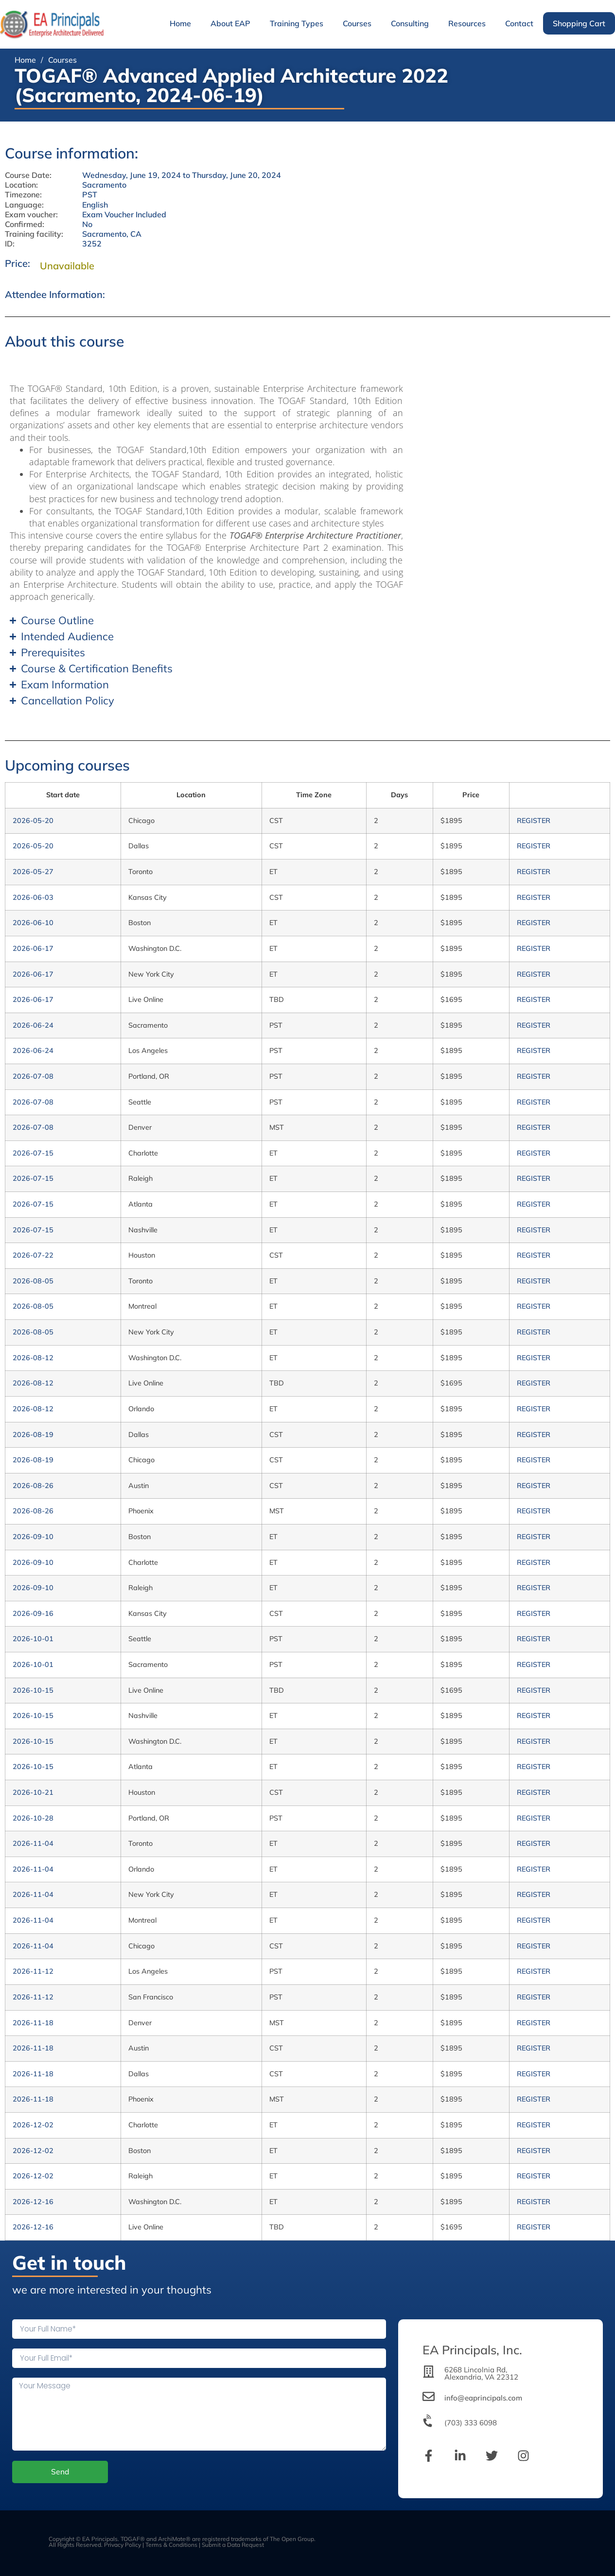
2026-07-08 (33, 1076)
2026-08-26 (33, 1485)
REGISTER (533, 820)
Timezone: (23, 194)
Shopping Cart (579, 23)
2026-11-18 (33, 2022)
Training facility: (34, 234)
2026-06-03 (33, 897)
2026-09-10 (33, 1536)
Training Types (296, 23)
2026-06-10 (33, 922)
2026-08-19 (33, 1434)
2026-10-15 (33, 1690)
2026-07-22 (33, 1255)
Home (180, 23)
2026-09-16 (33, 1613)
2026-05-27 (33, 871)
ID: (10, 243)
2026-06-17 (33, 948)
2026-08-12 (33, 1357)
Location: (21, 185)
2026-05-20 (33, 820)
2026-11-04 (33, 1843)
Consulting (410, 23)
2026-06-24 (33, 1025)
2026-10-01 (33, 1638)
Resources (467, 23)
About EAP (230, 23)
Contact (519, 23)
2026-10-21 (33, 1792)
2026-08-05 (33, 1281)
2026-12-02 (33, 2124)
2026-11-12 (33, 1971)
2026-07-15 (33, 1153)
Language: (24, 205)
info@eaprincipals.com (483, 2397)
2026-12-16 (33, 2201)
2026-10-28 (33, 1818)
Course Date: (28, 175)
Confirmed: (24, 224)
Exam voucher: (31, 214)
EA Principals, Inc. (472, 2349)
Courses (357, 23)
